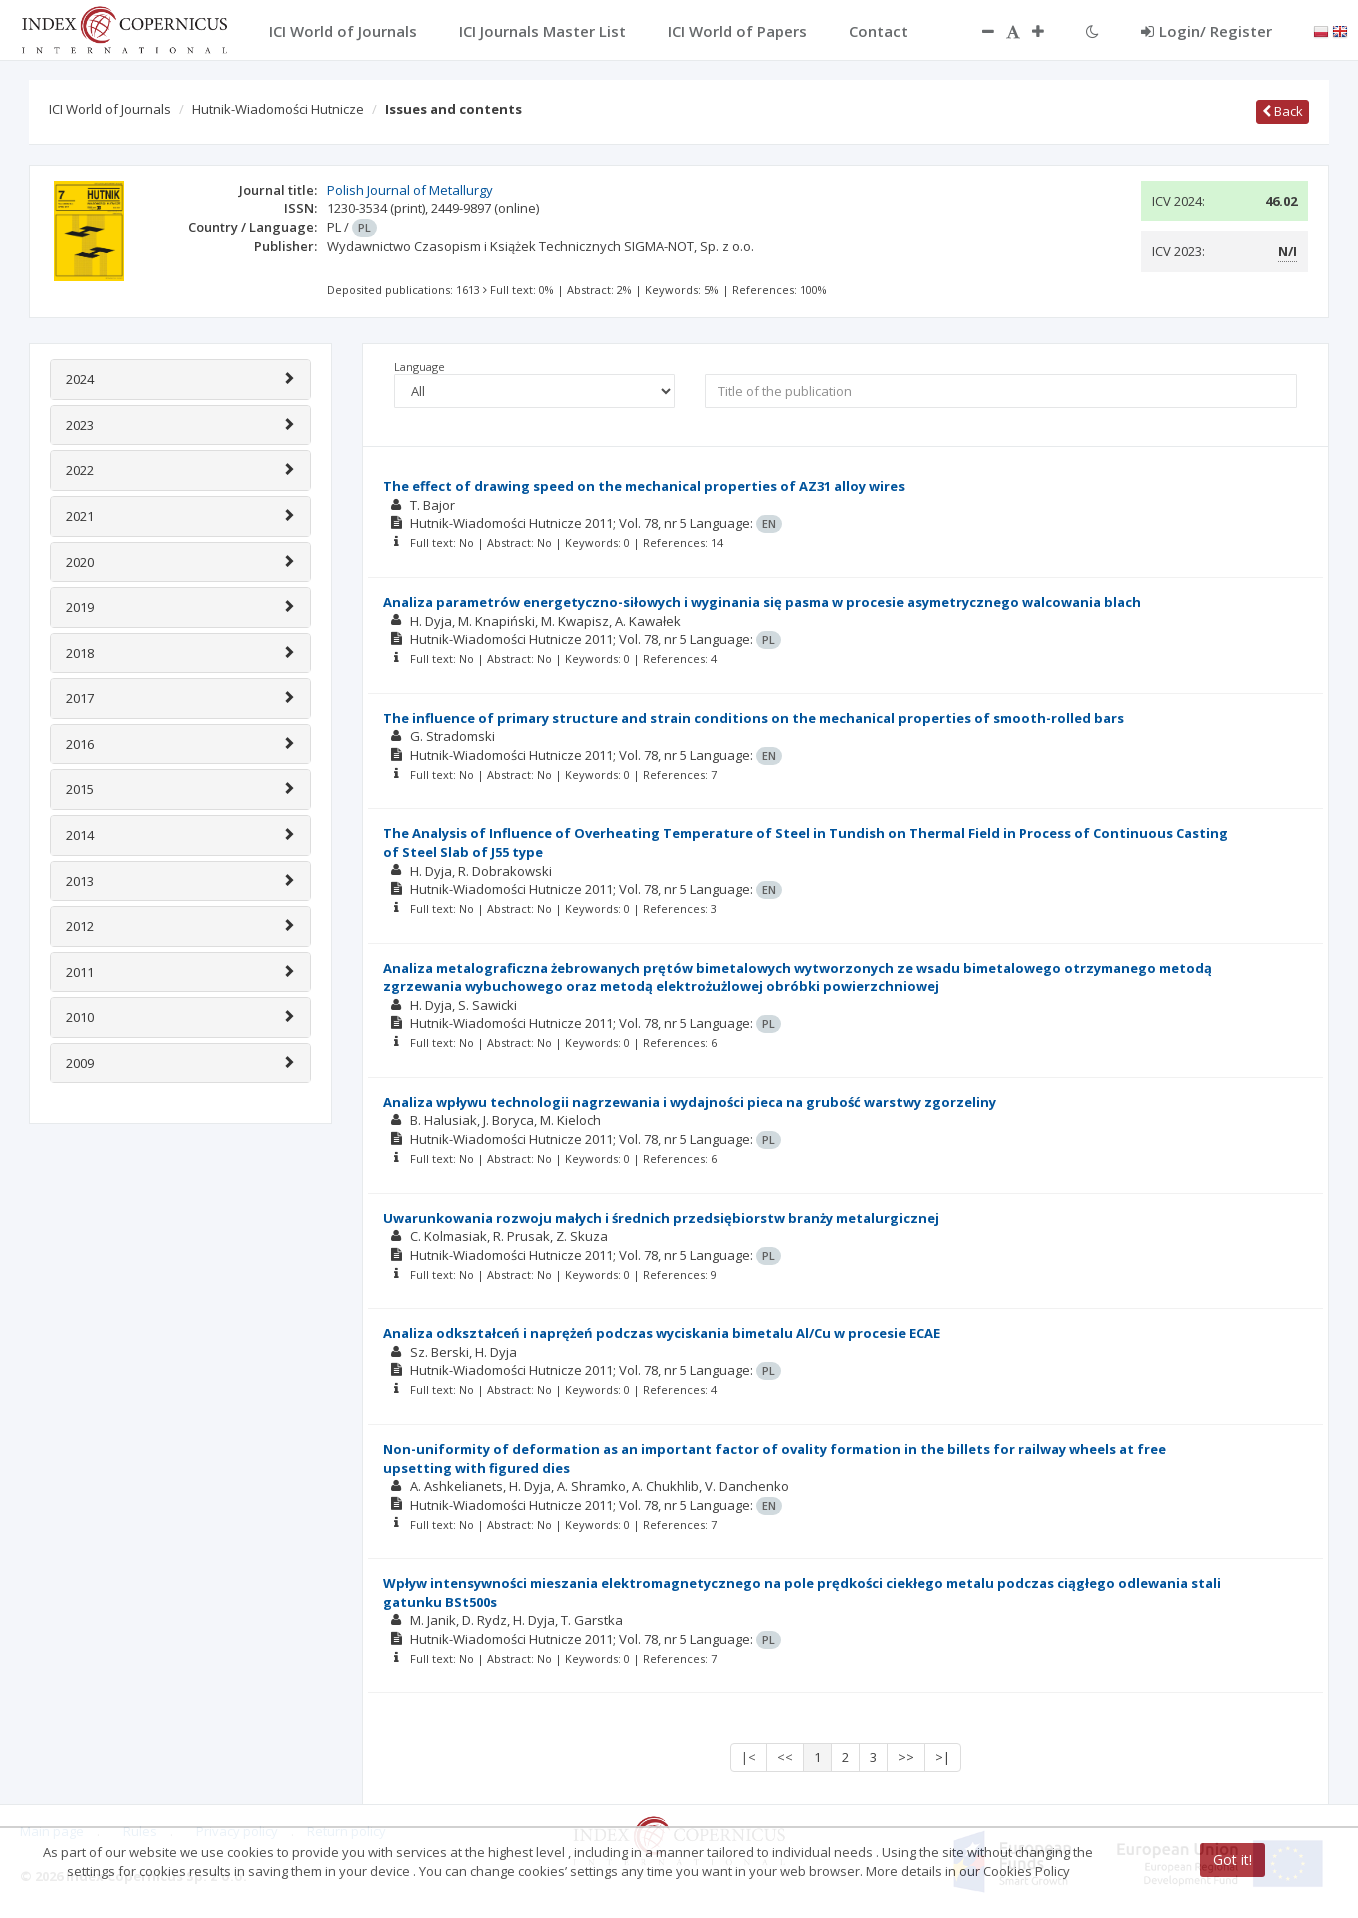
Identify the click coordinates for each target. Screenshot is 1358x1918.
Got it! (1232, 1859)
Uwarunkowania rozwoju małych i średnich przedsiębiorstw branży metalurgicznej (661, 1218)
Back (1282, 111)
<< (785, 1757)
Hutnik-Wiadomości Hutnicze (278, 109)
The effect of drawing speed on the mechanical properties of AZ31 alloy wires (644, 486)
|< (748, 1757)
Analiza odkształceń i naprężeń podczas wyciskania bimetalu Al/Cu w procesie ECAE (661, 1333)
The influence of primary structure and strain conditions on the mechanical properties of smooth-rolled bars (753, 718)
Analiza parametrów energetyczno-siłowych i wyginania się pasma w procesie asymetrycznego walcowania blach (762, 602)
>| (942, 1757)
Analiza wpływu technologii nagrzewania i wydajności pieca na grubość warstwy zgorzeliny (689, 1102)
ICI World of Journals (110, 109)
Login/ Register (1206, 31)
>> (906, 1757)
